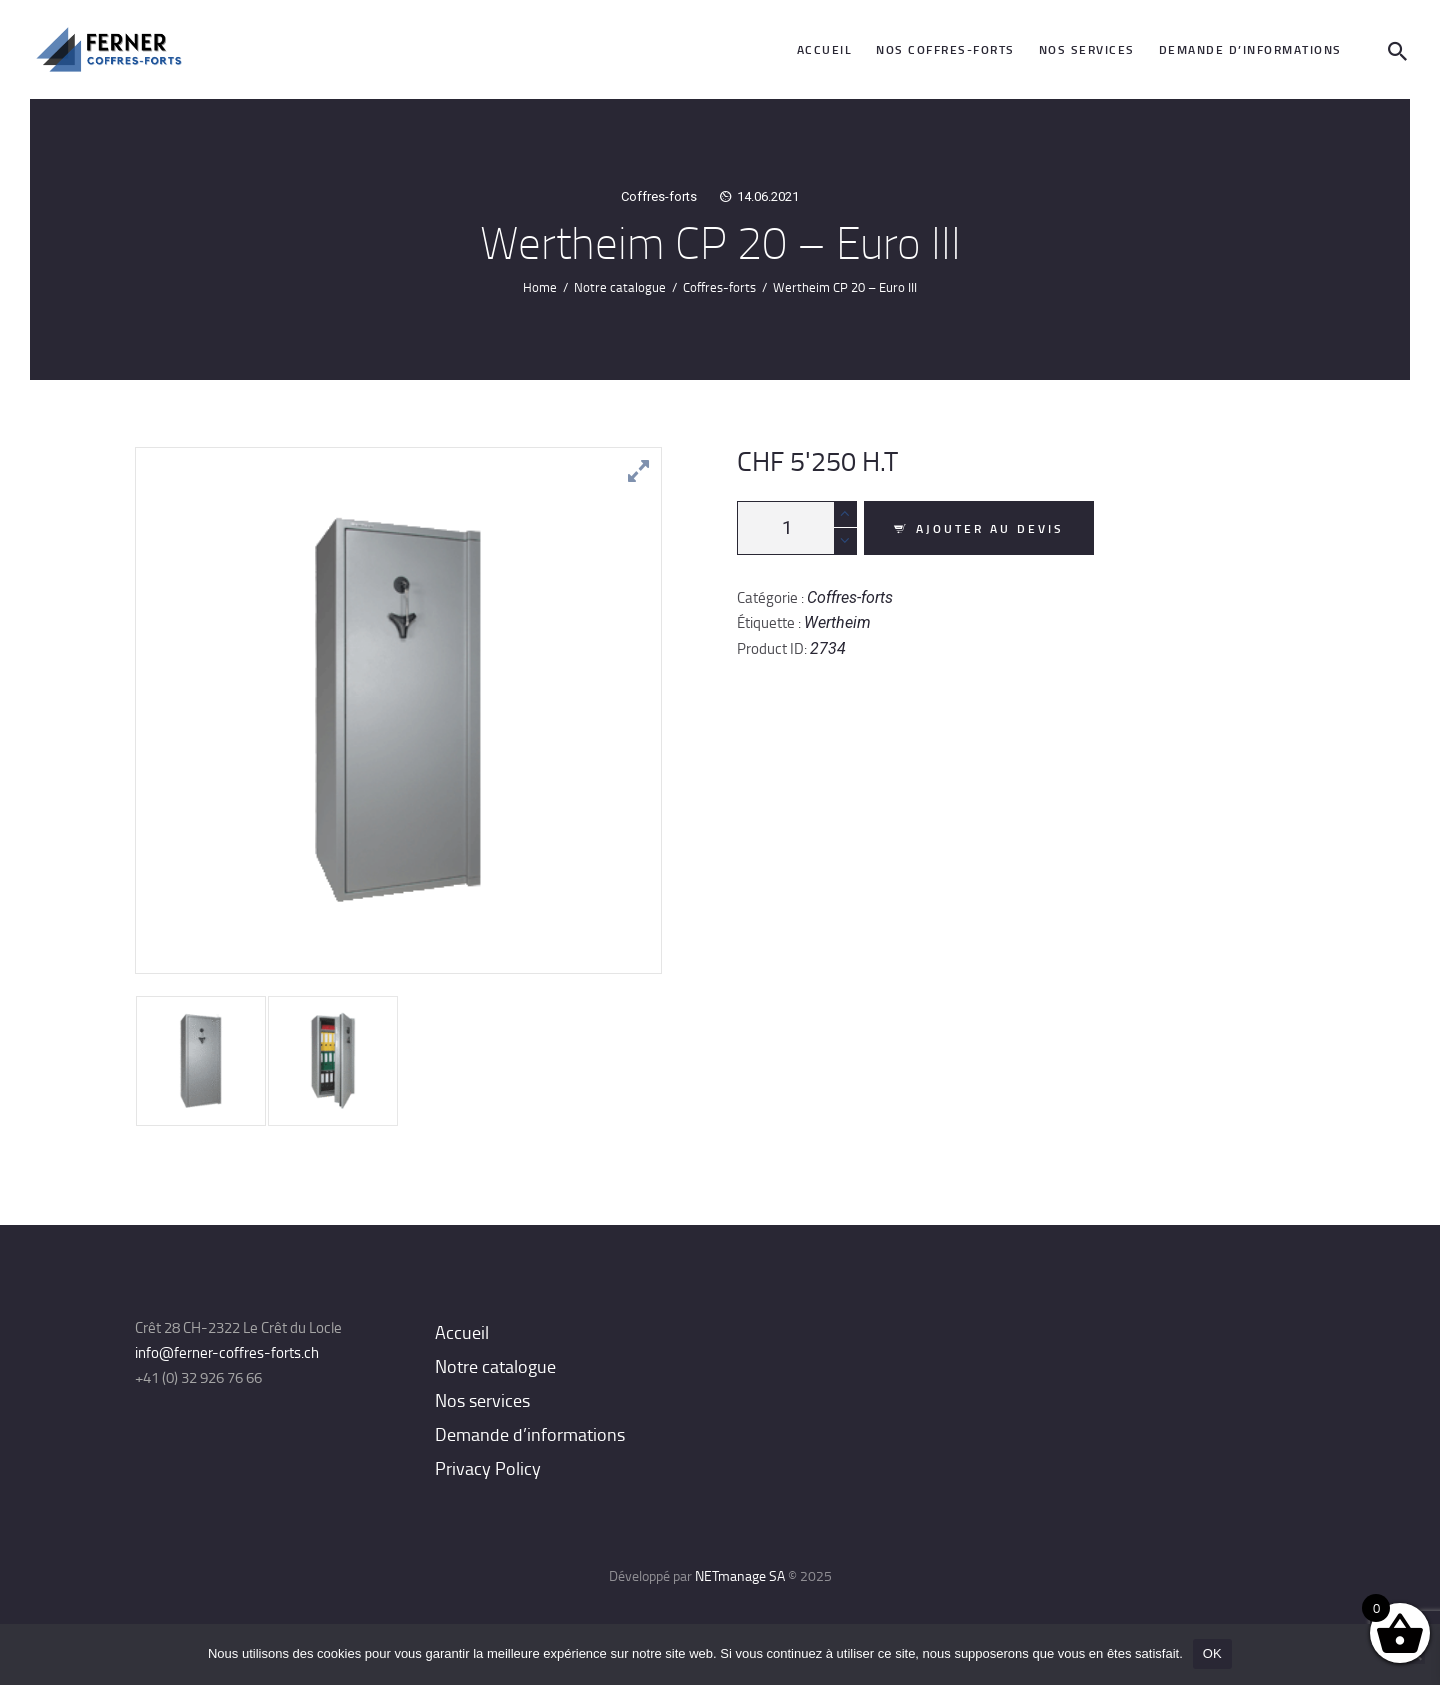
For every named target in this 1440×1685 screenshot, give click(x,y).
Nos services (482, 1400)
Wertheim (837, 622)
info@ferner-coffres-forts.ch (227, 1352)
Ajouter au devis (990, 528)
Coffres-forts (659, 196)
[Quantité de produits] (797, 528)
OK (1212, 1653)
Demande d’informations (530, 1434)
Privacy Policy (488, 1468)
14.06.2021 (768, 196)
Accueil (462, 1332)
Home (540, 287)
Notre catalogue (620, 287)
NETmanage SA (740, 1575)
